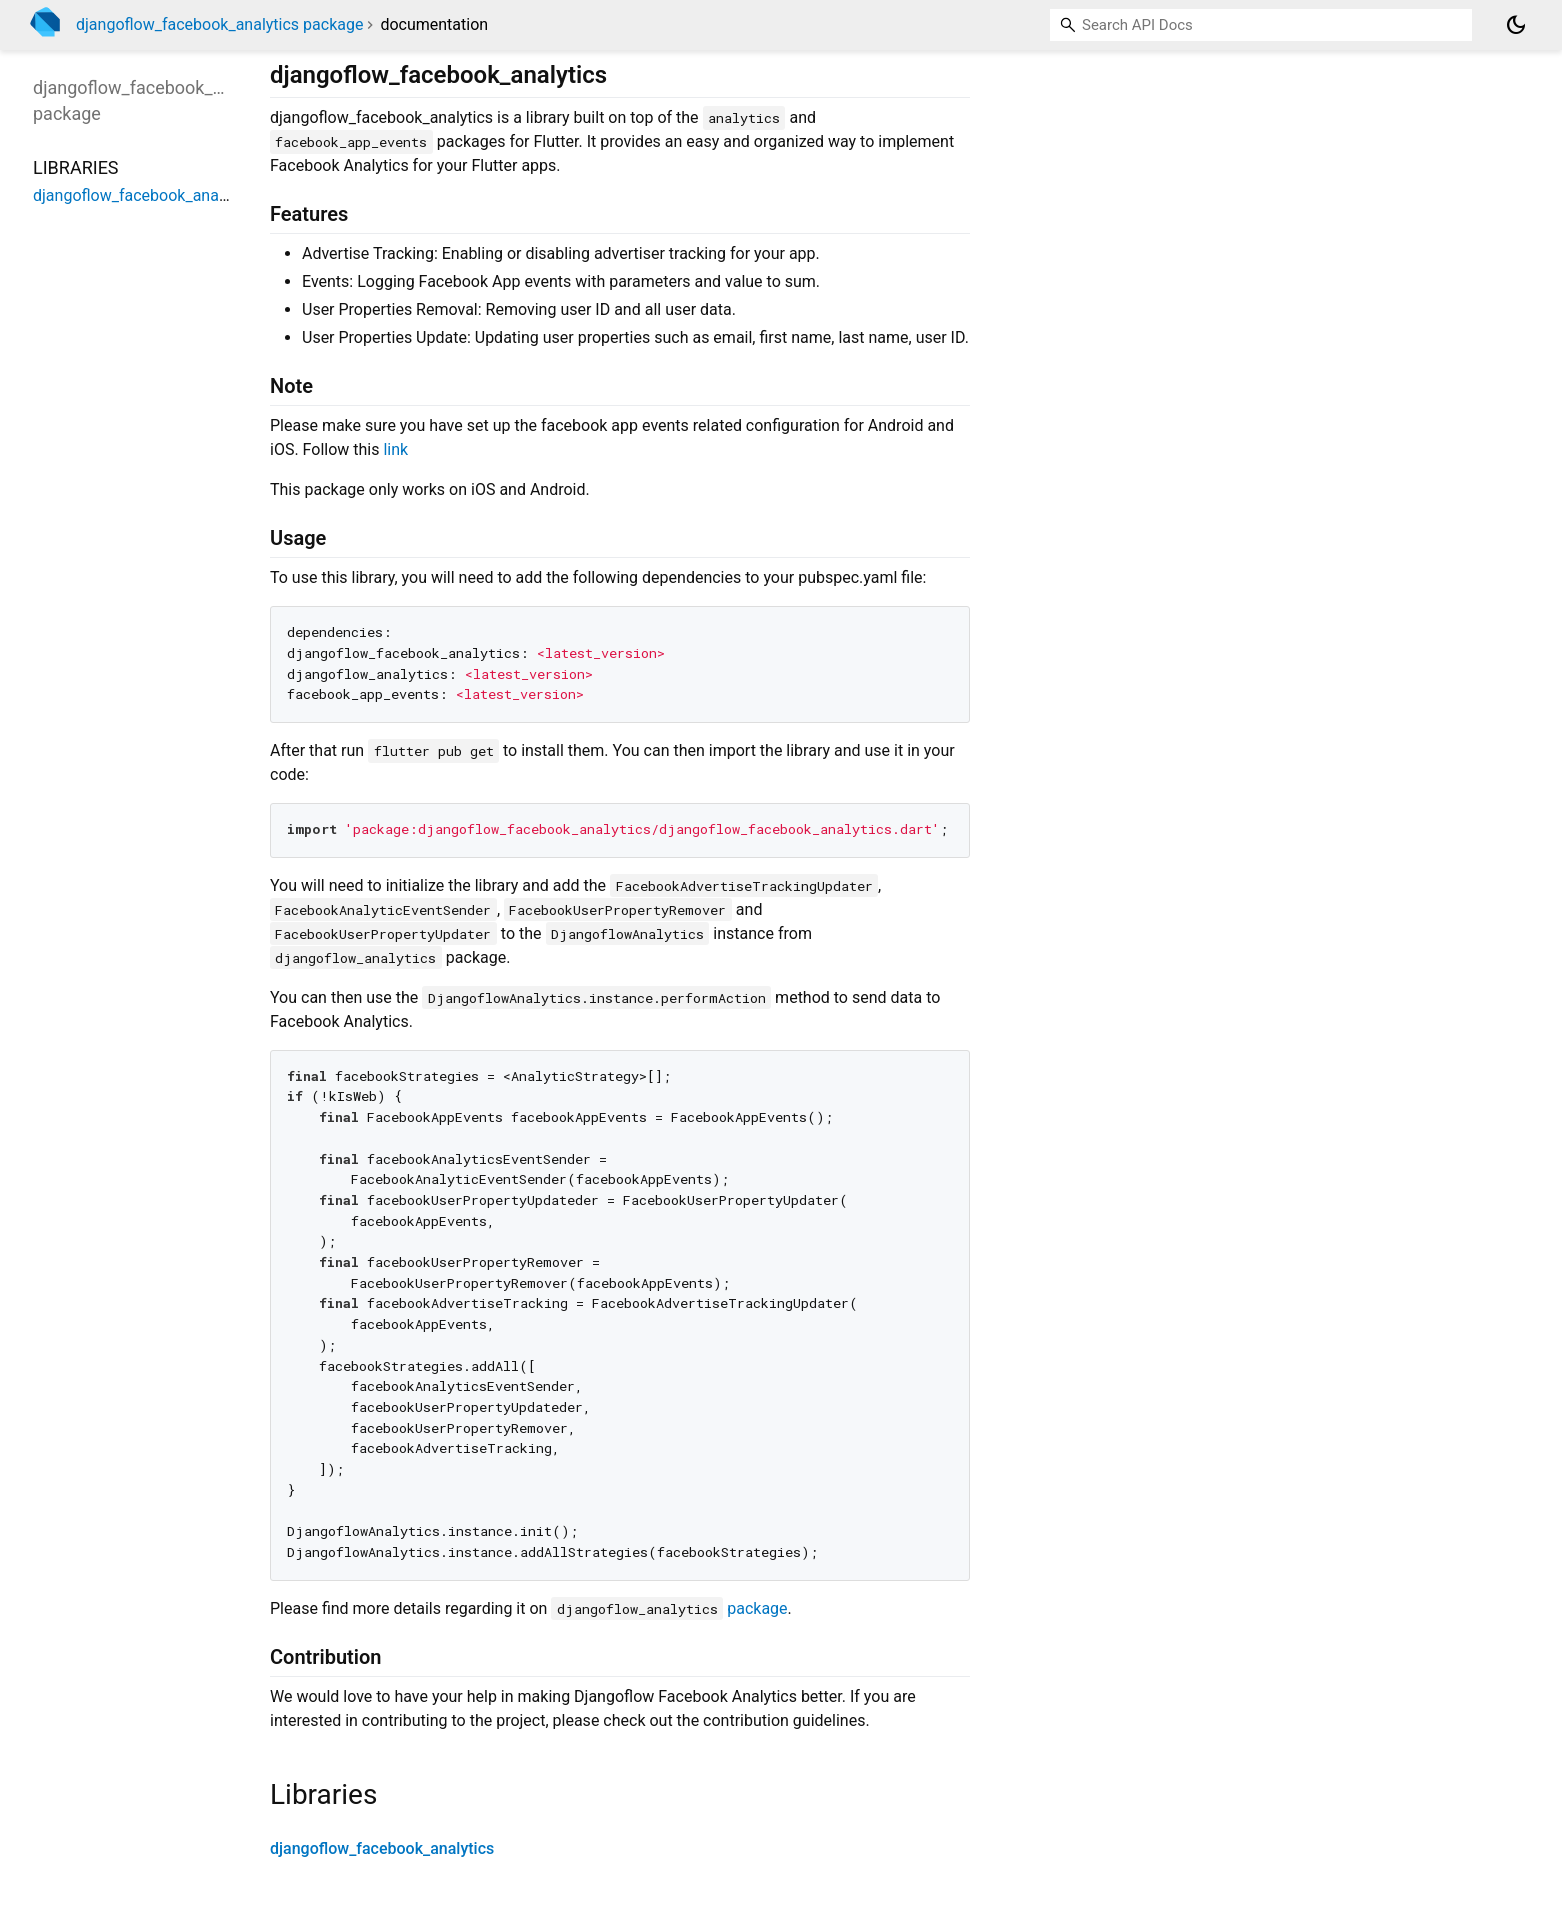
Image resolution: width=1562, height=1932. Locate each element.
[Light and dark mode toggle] (1516, 25)
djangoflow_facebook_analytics (382, 1848)
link (395, 449)
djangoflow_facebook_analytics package (219, 24)
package (757, 1608)
